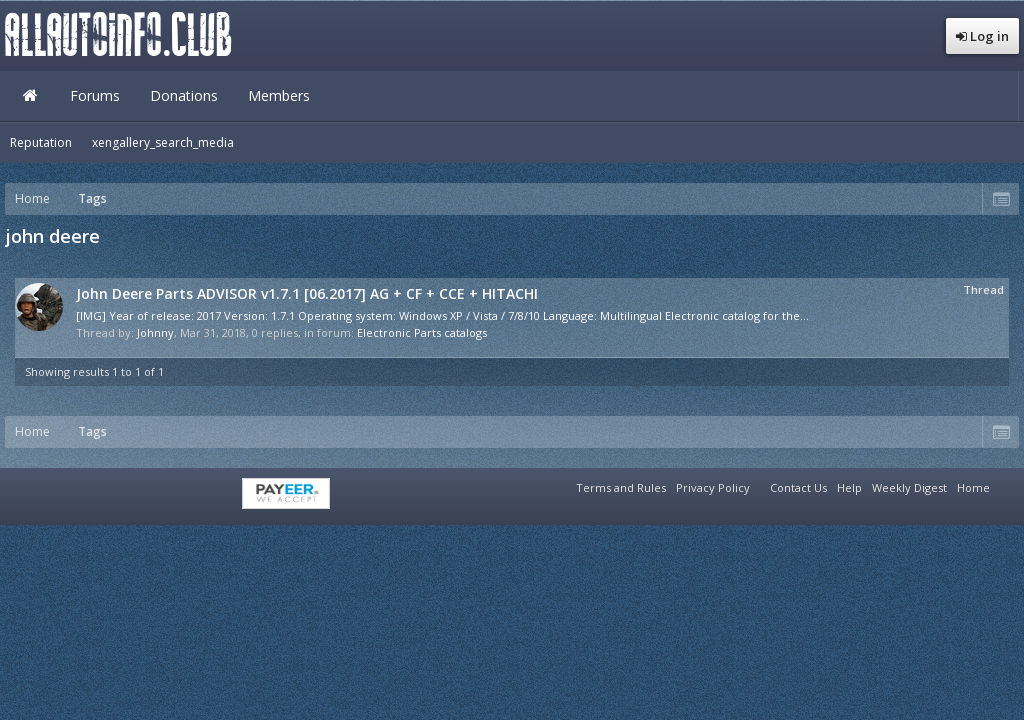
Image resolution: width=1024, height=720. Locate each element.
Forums (95, 95)
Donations (184, 95)
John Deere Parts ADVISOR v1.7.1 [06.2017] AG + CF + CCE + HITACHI (307, 293)
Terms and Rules (621, 487)
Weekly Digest (909, 487)
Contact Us (798, 487)
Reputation (41, 142)
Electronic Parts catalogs (422, 332)
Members (279, 95)
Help (849, 487)
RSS (1007, 485)
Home (30, 96)
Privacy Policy (713, 487)
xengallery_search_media (163, 142)
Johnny (155, 332)
